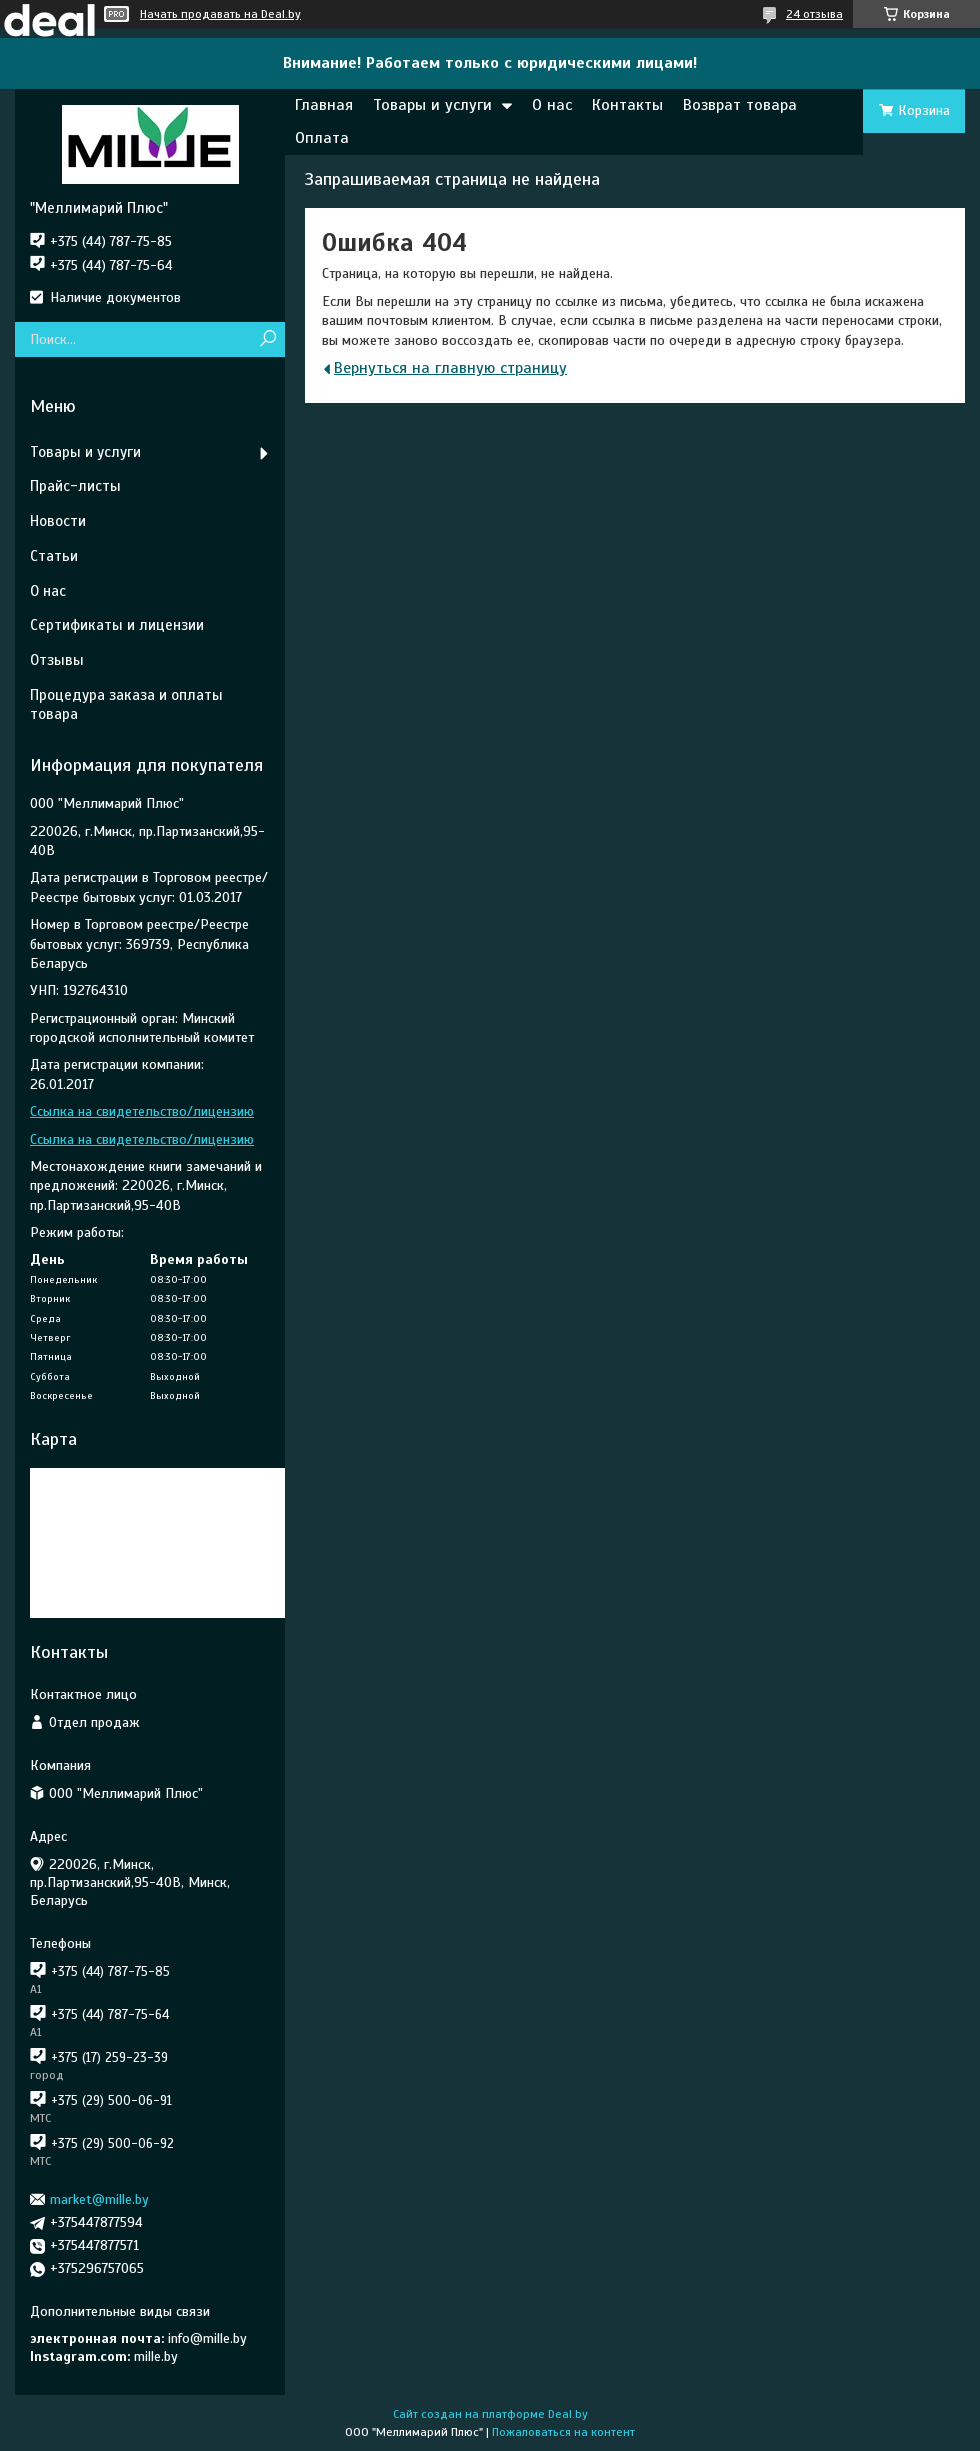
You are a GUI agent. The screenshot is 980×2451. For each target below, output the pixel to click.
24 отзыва (814, 14)
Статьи (54, 556)
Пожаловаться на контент (563, 2432)
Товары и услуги (432, 105)
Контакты (627, 105)
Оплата (322, 138)
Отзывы (57, 660)
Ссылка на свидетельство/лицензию (142, 1111)
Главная (324, 105)
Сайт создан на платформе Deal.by (490, 2414)
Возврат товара (740, 105)
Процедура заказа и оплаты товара (126, 704)
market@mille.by (99, 2199)
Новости (58, 521)
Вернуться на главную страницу (450, 368)
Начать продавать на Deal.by (220, 14)
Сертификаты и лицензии (117, 625)
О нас (552, 105)
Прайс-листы (75, 486)
